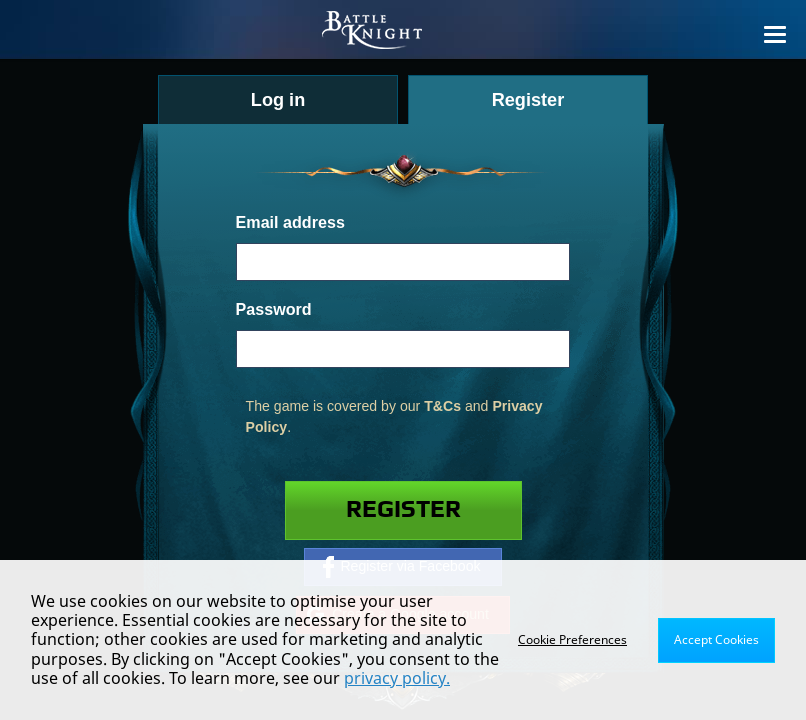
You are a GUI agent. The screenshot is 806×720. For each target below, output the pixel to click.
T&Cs (442, 406)
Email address (290, 222)
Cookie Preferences (572, 639)
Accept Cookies (716, 639)
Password (274, 309)
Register (403, 510)
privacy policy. (397, 678)
